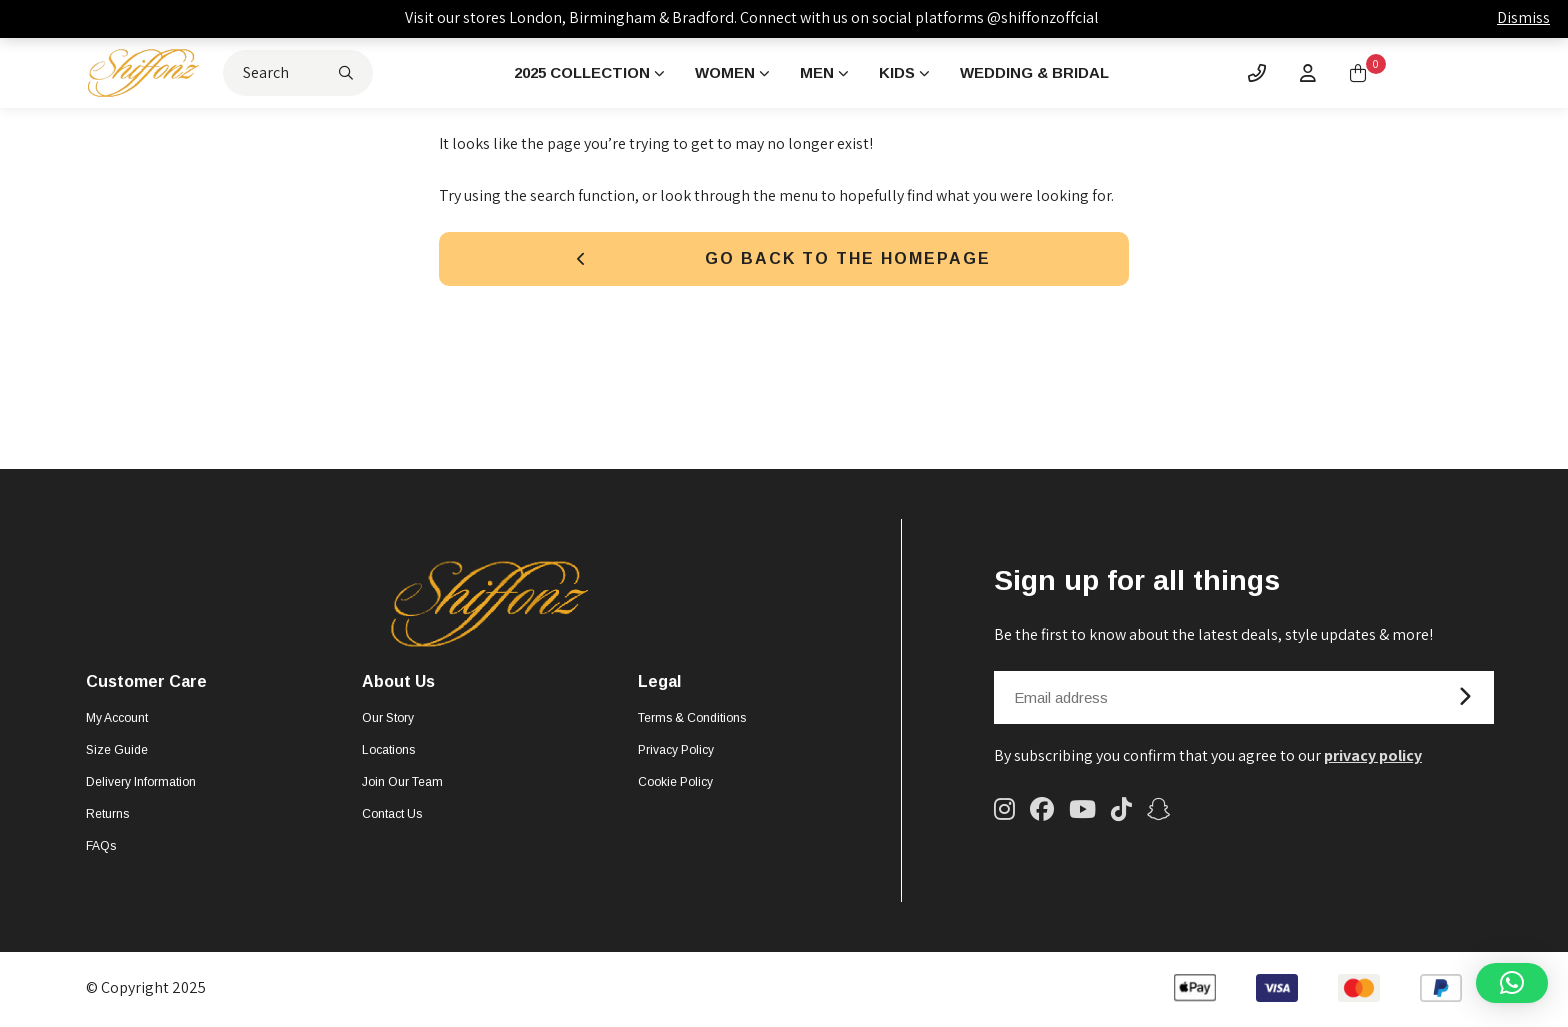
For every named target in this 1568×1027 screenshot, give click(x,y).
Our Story (388, 721)
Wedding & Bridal (1046, 73)
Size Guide (117, 753)
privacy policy (1373, 758)
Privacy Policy (676, 753)
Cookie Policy (675, 785)
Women (727, 73)
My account (117, 721)
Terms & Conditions (692, 721)
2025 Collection (577, 73)
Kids (903, 73)
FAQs (101, 849)
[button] (1512, 983)
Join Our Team (402, 785)
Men (821, 73)
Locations (388, 753)
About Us (398, 684)
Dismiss (1523, 17)
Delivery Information (141, 785)
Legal (659, 684)
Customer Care (146, 684)
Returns (107, 817)
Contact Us (392, 817)
